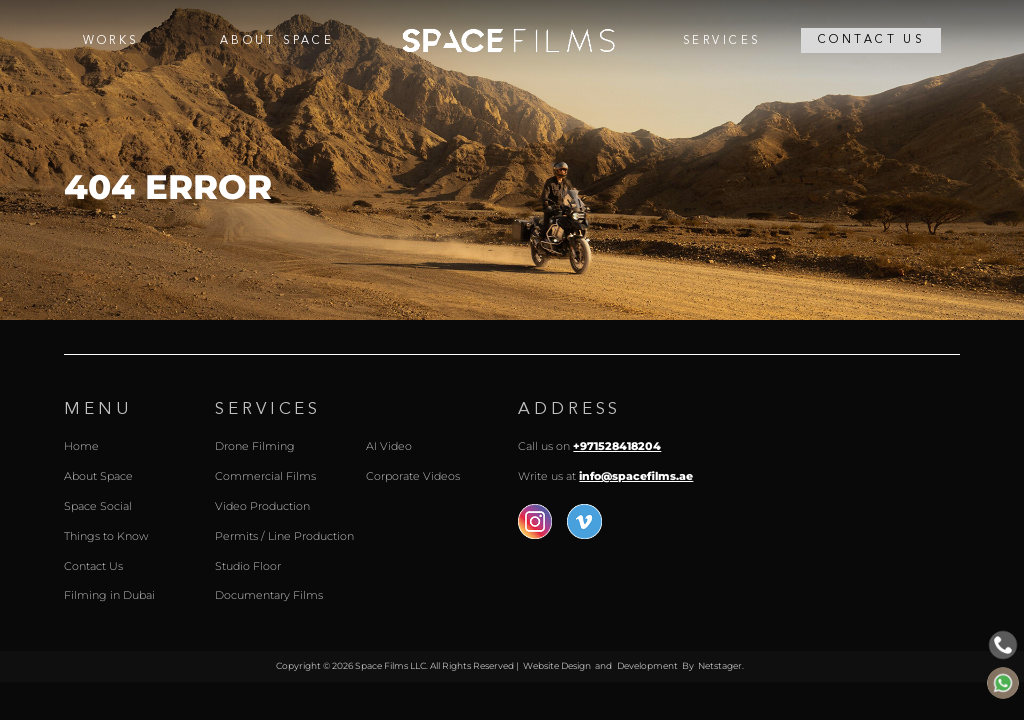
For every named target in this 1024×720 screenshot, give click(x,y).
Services (721, 41)
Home (508, 41)
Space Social (98, 506)
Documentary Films (269, 595)
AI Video (389, 446)
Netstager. (721, 666)
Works (111, 41)
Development (647, 666)
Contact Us (871, 40)
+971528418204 (617, 446)
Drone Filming (255, 446)
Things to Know (106, 536)
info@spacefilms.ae (636, 476)
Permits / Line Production (284, 536)
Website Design (557, 666)
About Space (277, 41)
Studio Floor (248, 566)
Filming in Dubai (109, 595)
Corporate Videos (413, 476)
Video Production (262, 506)
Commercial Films (265, 476)
